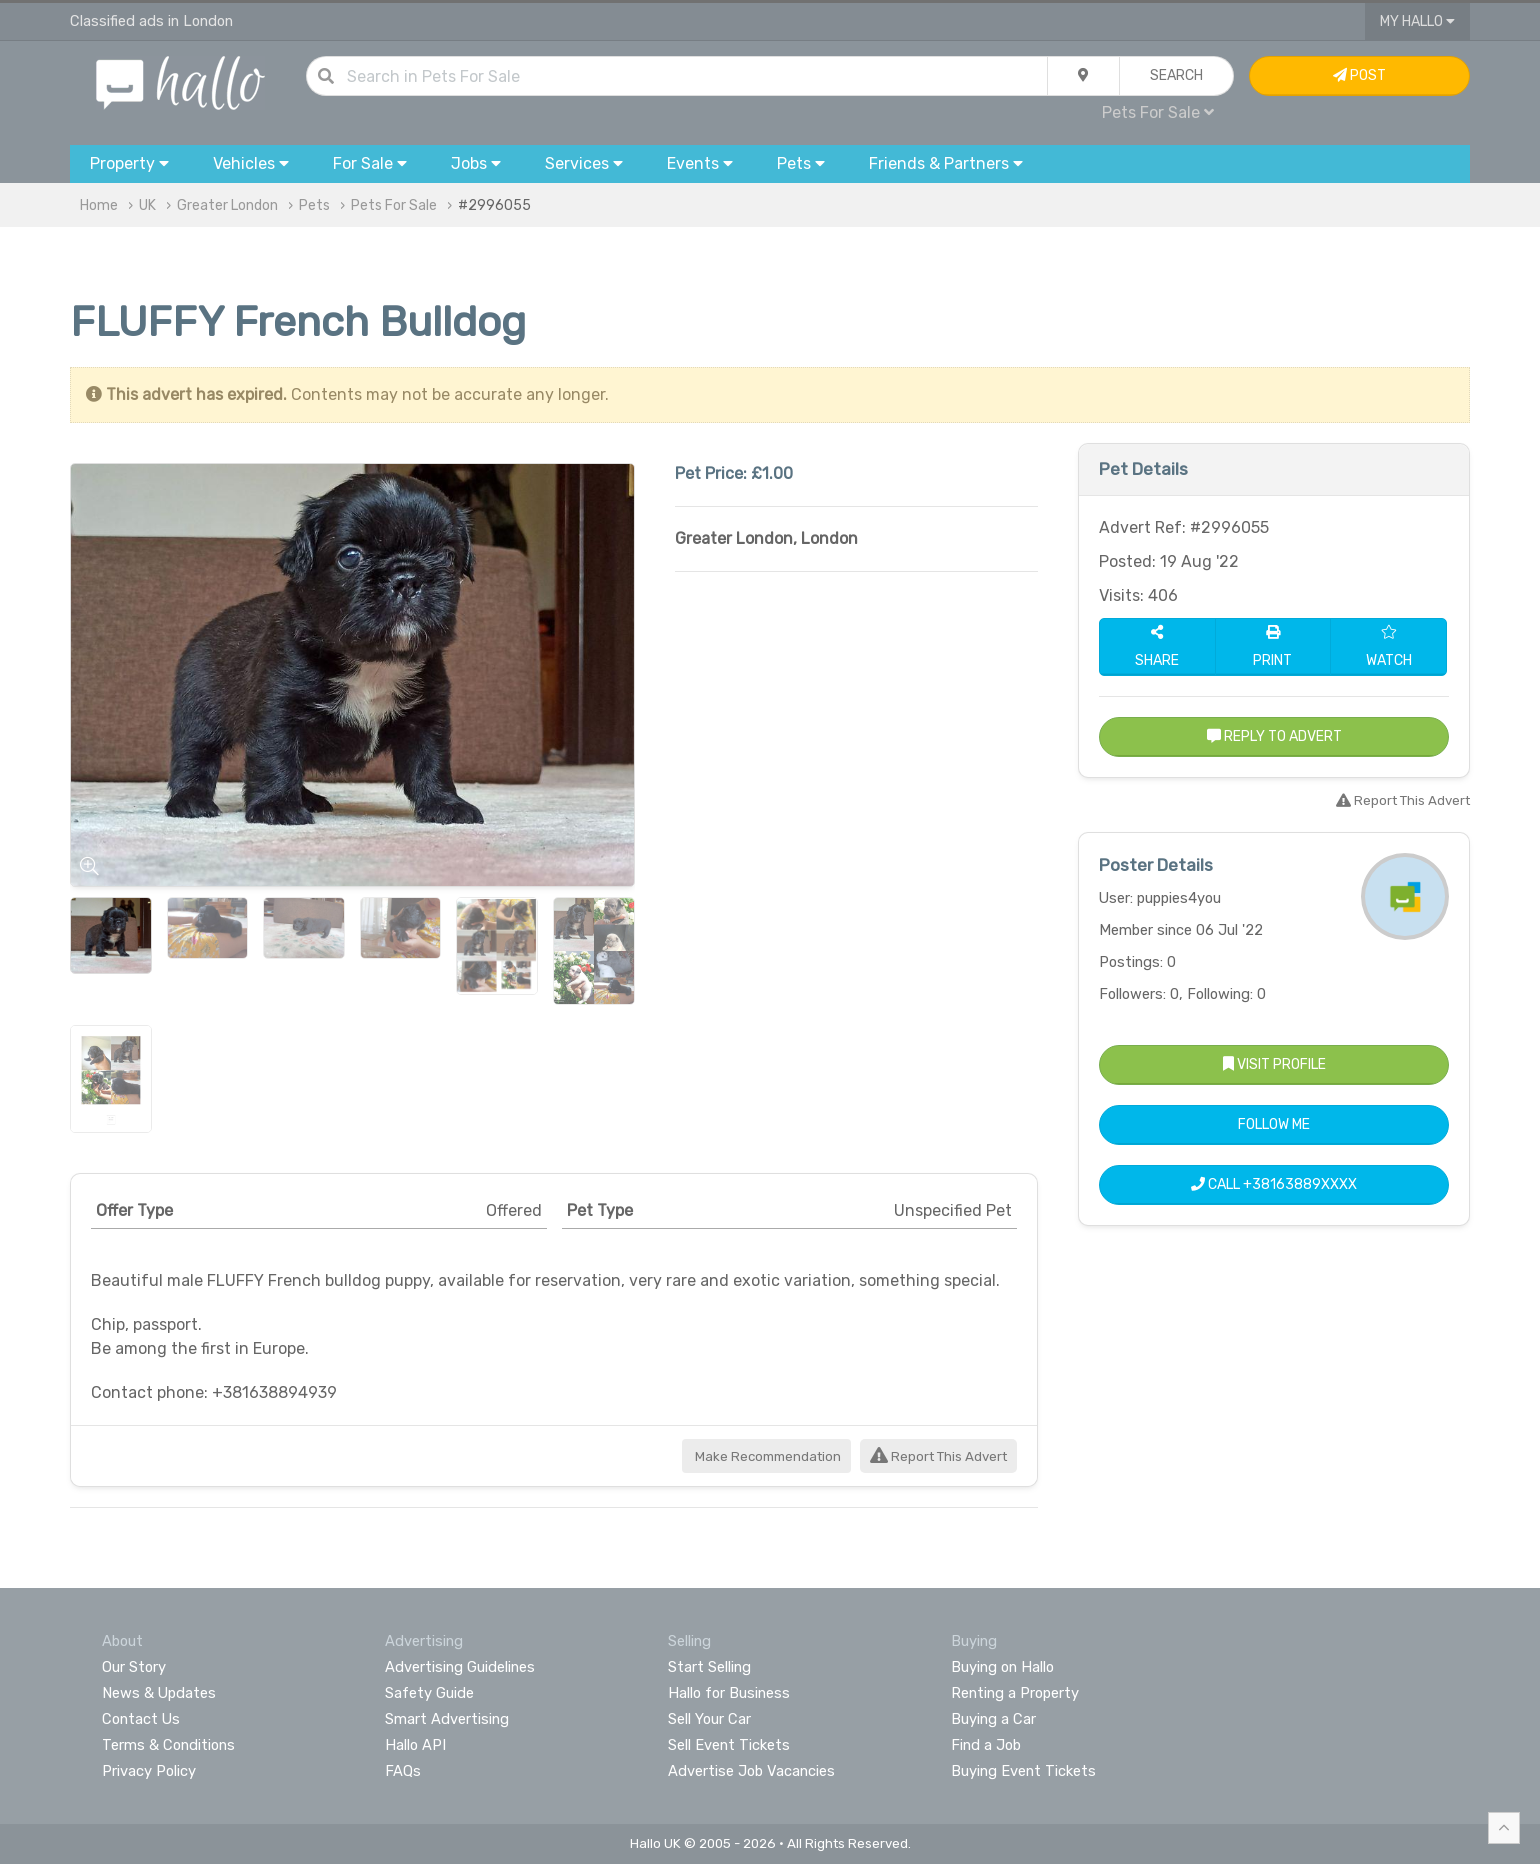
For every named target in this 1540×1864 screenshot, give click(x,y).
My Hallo (1417, 21)
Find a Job (986, 1745)
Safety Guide (429, 1693)
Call (1274, 1184)
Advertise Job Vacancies (751, 1771)
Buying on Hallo (1002, 1667)
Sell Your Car (709, 1719)
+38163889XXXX (1300, 1184)
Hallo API (415, 1745)
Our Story (134, 1667)
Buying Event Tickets (1023, 1771)
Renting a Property (1015, 1693)
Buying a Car (993, 1719)
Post (1359, 75)
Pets (314, 205)
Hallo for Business (729, 1693)
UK (147, 205)
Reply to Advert (1274, 736)
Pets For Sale (1158, 112)
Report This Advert (938, 1456)
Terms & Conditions (168, 1745)
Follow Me (1274, 1124)
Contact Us (141, 1719)
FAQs (403, 1771)
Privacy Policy (149, 1771)
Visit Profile (1274, 1064)
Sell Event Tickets (729, 1745)
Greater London (227, 205)
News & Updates (159, 1693)
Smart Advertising (447, 1719)
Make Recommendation (766, 1456)
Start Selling (709, 1667)
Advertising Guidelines (460, 1667)
